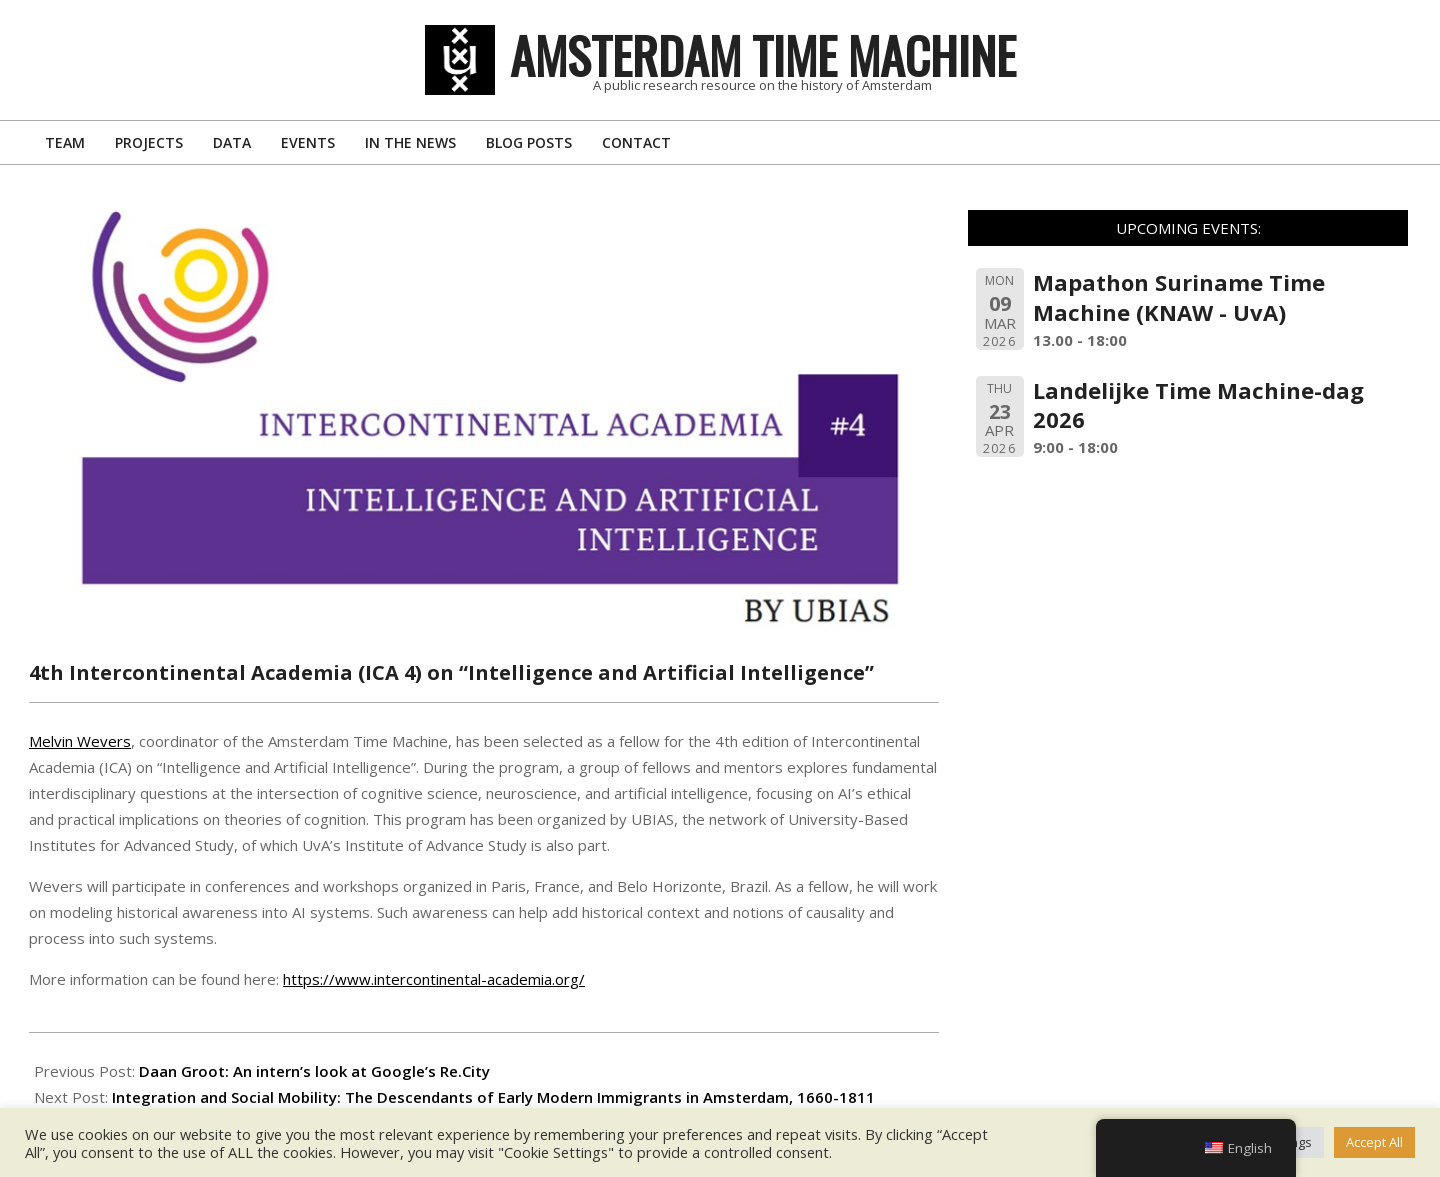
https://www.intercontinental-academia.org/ (434, 979)
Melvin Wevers (80, 741)
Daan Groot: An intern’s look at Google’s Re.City (314, 1071)
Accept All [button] (1374, 1142)
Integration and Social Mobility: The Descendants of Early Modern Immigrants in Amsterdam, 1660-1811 (493, 1097)
